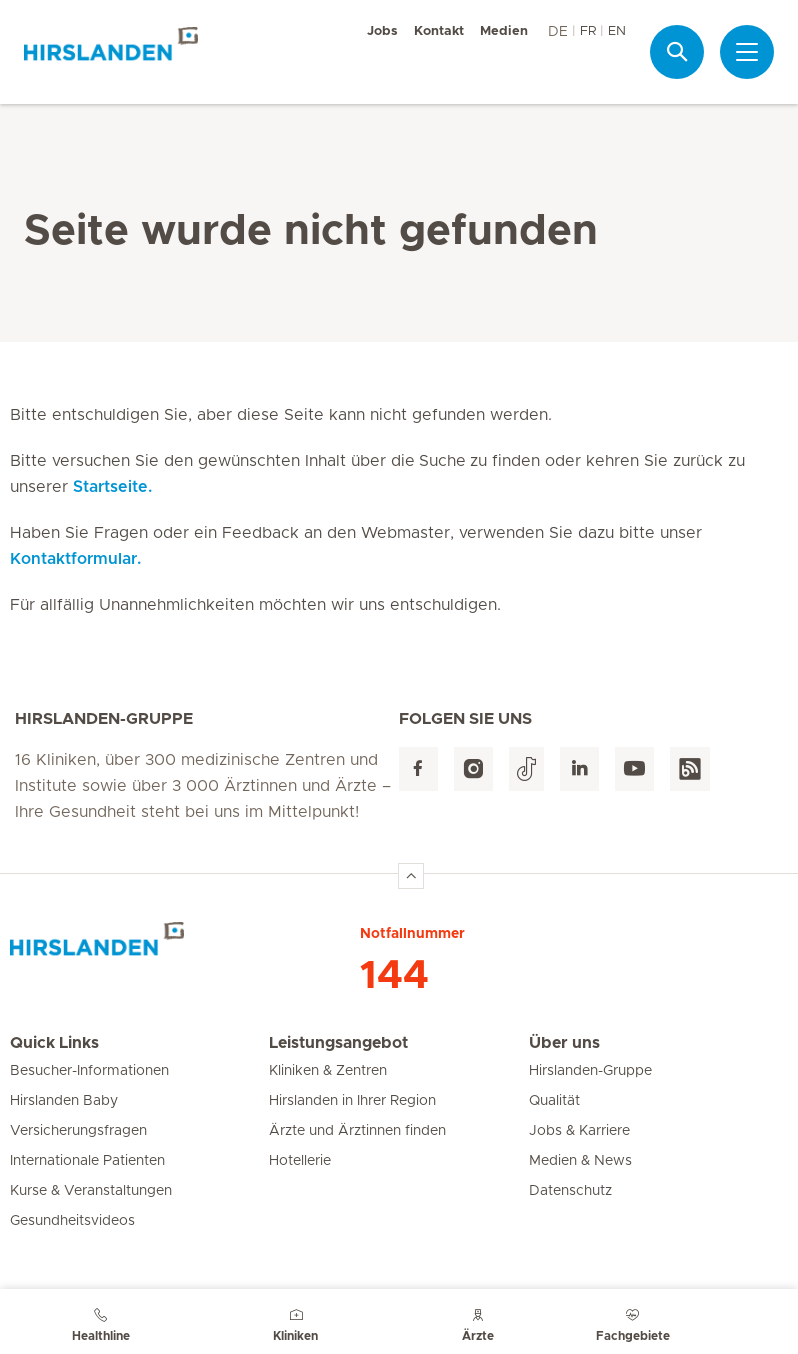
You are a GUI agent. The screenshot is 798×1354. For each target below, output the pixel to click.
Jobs (382, 31)
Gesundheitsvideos (72, 1221)
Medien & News (580, 1161)
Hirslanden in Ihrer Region (352, 1101)
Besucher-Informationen (89, 1071)
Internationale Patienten (87, 1161)
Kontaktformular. (75, 559)
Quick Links (54, 1043)
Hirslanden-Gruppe (590, 1071)
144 (394, 976)
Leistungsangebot (338, 1043)
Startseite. (112, 487)
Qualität (554, 1101)
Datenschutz (570, 1191)
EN (617, 31)
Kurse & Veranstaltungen (91, 1191)
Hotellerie (300, 1161)
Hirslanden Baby (64, 1101)
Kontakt (439, 31)
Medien (504, 31)
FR (588, 31)
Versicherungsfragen (78, 1131)
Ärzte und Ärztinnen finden (357, 1131)
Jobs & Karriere (579, 1131)
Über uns (564, 1043)
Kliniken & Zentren (328, 1071)
